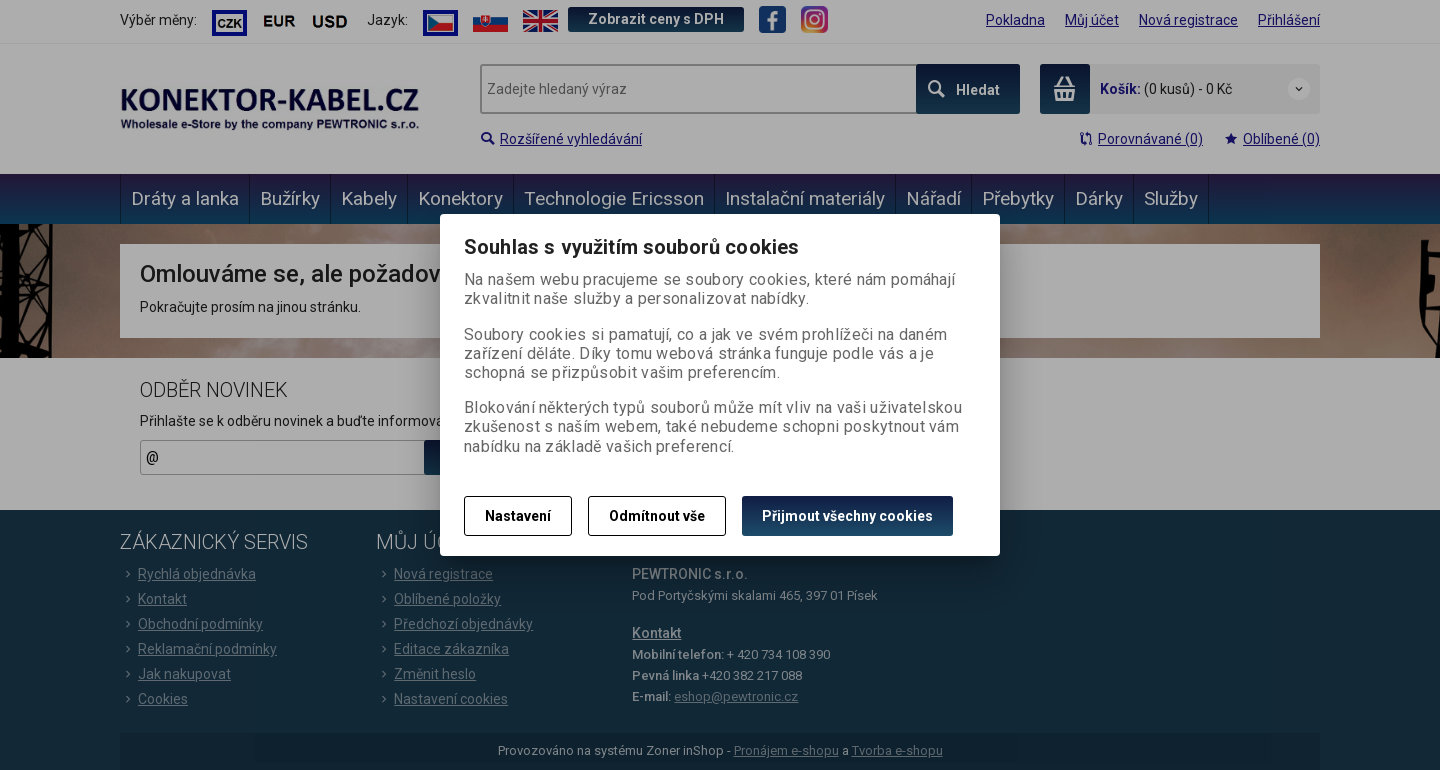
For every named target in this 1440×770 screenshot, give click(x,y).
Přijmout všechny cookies (847, 516)
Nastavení (518, 516)
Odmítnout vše (657, 516)
